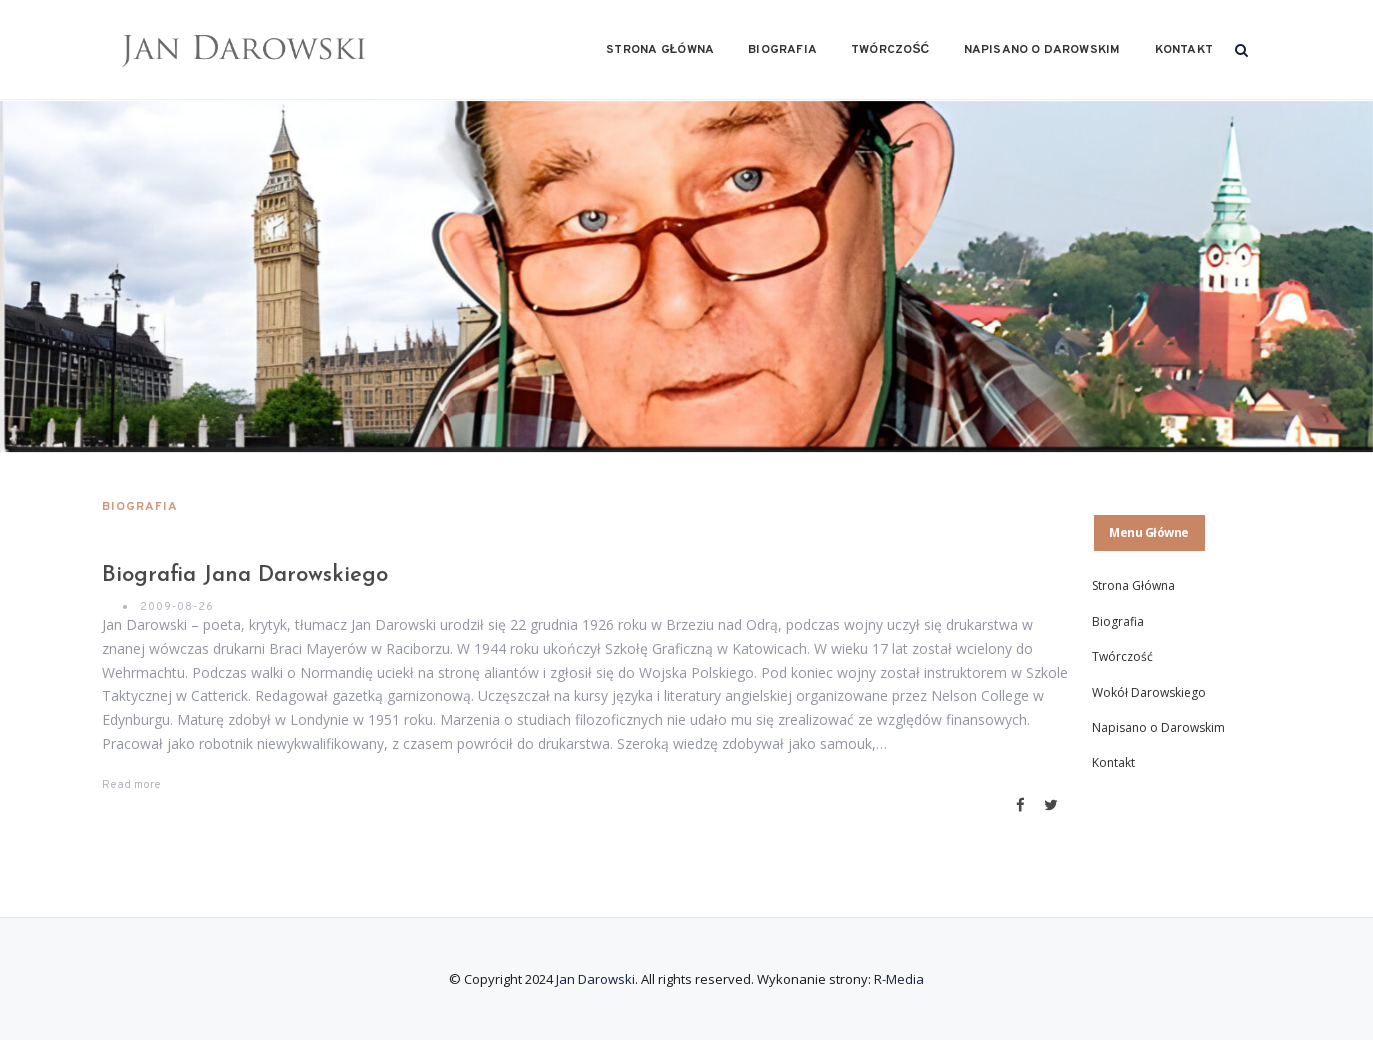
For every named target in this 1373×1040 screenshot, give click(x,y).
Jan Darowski (595, 979)
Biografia (782, 50)
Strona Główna (660, 50)
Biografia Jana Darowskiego (245, 575)
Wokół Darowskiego (1149, 692)
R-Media (899, 979)
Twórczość (890, 50)
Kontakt (1184, 50)
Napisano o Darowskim (1042, 50)
